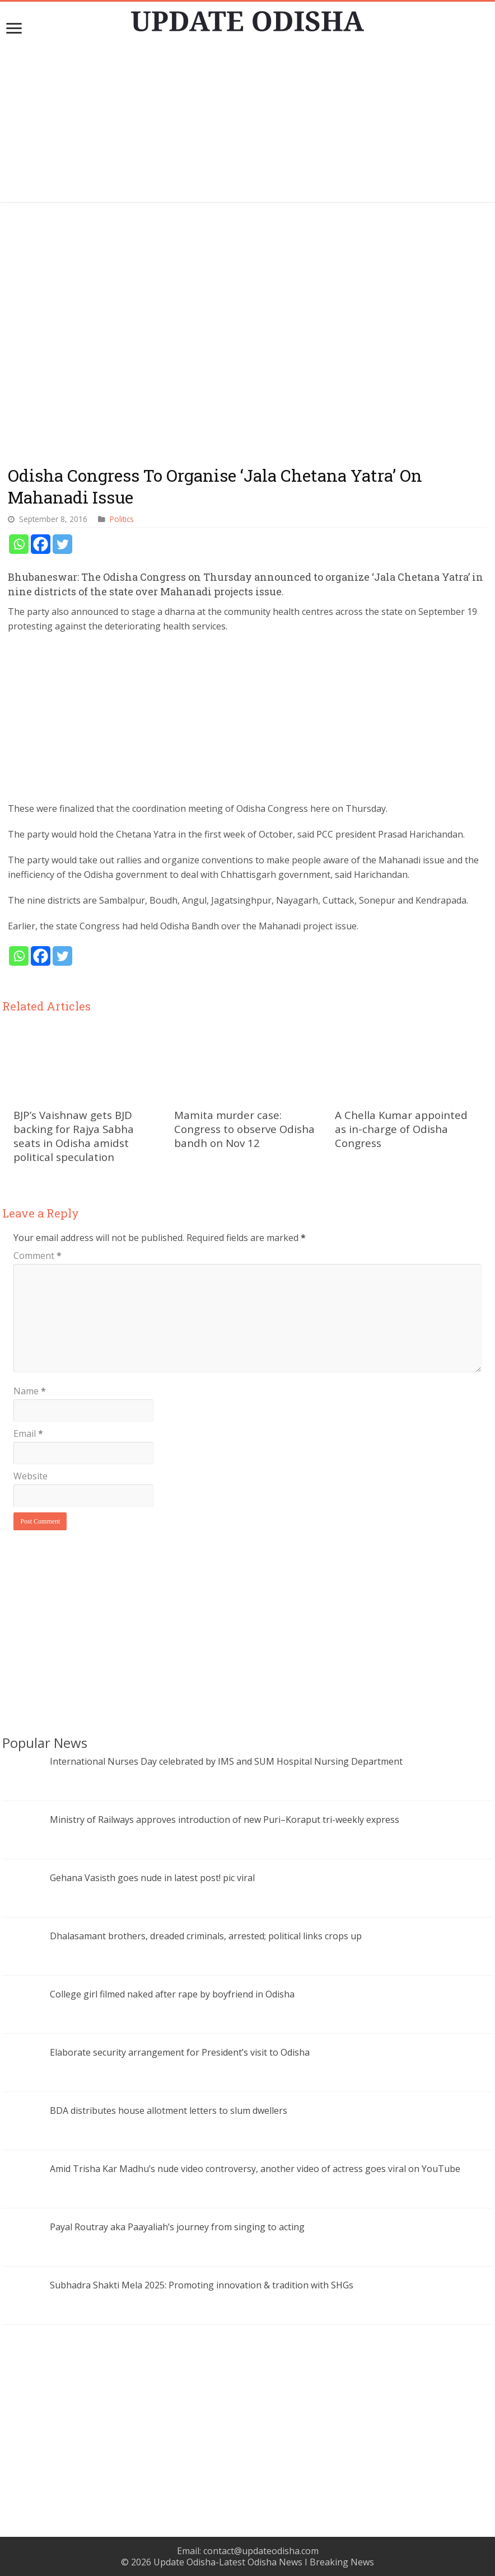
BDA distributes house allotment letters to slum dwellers (168, 2110)
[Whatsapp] (19, 544)
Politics (122, 519)
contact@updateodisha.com (261, 2551)
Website (30, 1476)
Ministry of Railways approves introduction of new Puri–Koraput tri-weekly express (224, 1819)
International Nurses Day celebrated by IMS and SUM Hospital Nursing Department (226, 1761)
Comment (37, 1255)
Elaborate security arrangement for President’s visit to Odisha (180, 2052)
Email (28, 1433)
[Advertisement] (248, 123)
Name (29, 1391)
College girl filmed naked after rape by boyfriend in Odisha (172, 1994)
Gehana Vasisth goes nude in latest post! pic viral (152, 1878)
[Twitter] (62, 544)
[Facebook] (40, 544)
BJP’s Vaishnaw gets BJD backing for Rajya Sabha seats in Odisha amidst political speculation (73, 1136)
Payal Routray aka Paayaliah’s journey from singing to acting (177, 2227)
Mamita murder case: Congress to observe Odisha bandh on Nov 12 (244, 1129)
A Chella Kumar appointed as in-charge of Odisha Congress (401, 1129)
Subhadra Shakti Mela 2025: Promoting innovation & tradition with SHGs (201, 2285)
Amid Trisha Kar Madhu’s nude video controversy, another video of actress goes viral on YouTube (255, 2169)
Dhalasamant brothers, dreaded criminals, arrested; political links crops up (206, 1936)
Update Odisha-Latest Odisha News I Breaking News (263, 2562)
